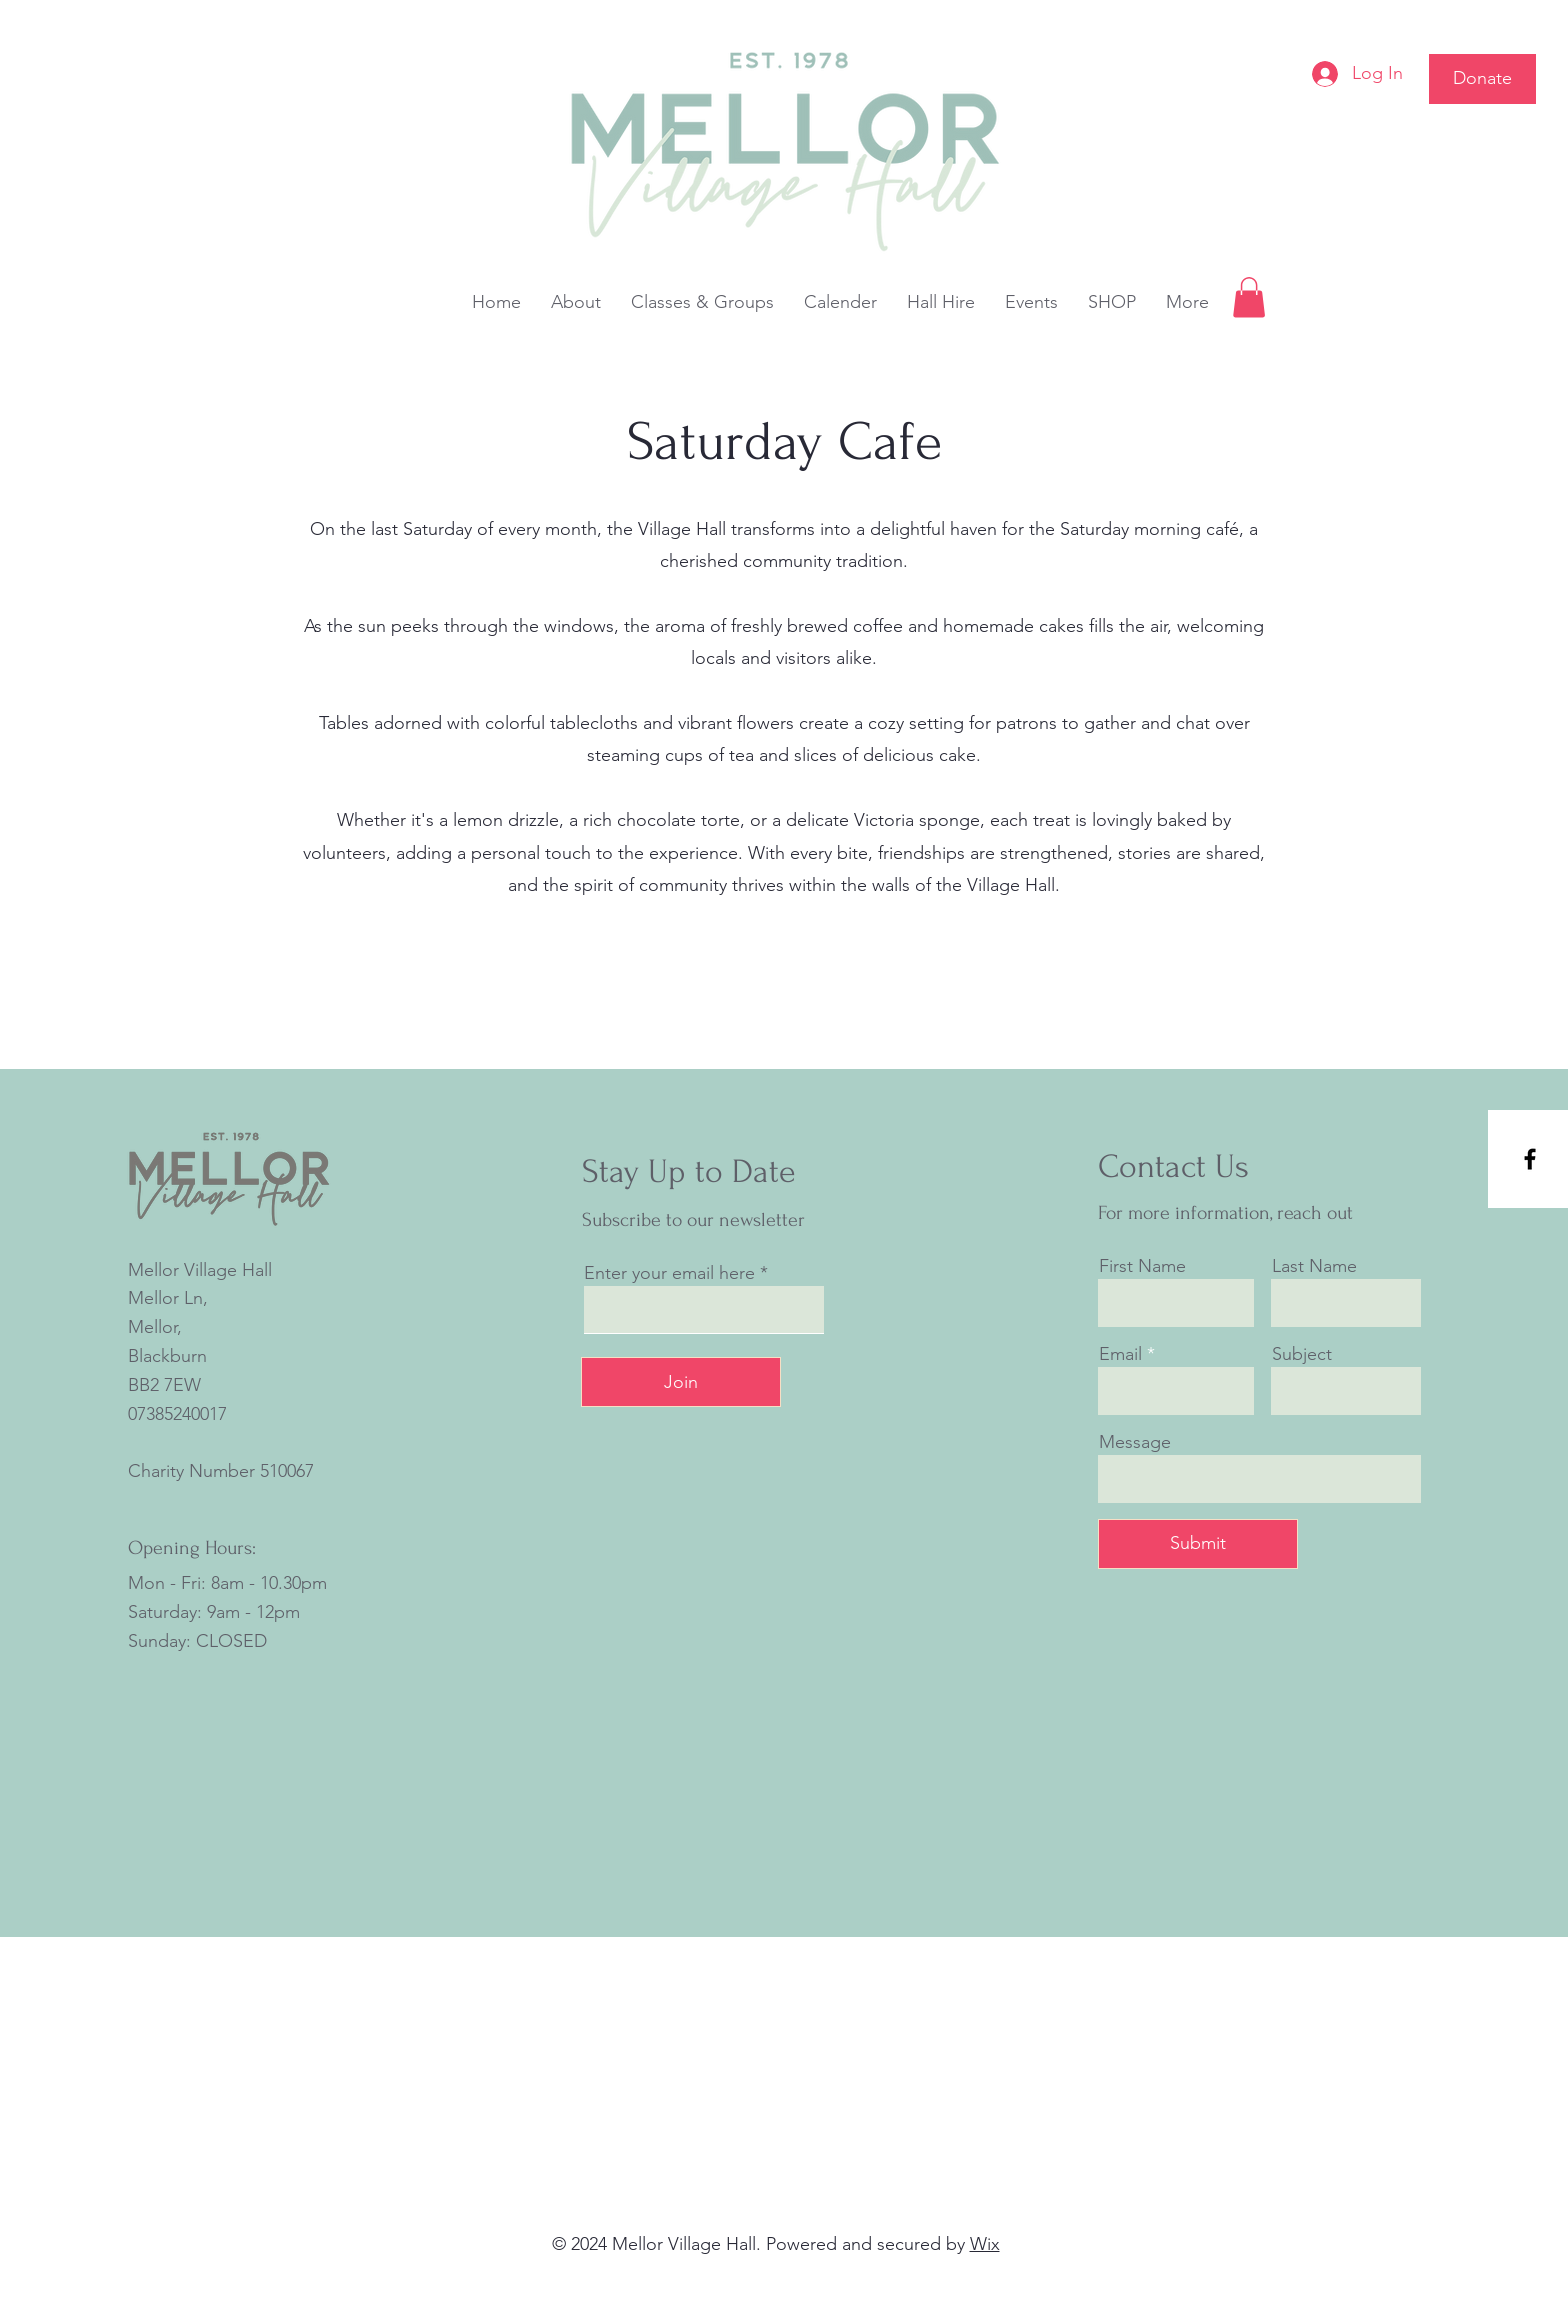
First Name (1142, 1266)
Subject (1302, 1354)
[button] (1249, 297)
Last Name (1314, 1266)
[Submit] (1198, 1544)
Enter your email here (669, 1273)
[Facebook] (1530, 1159)
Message (1135, 1442)
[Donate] (1482, 79)
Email (1120, 1354)
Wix (985, 2244)
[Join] (681, 1382)
